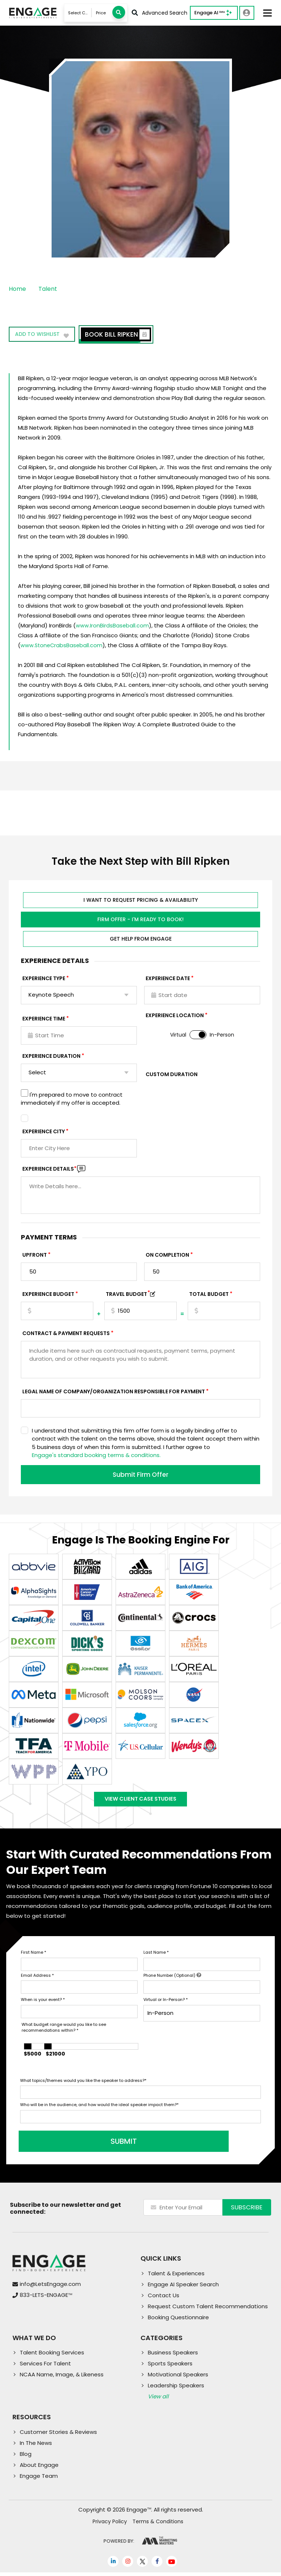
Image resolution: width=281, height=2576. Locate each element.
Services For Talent (45, 2367)
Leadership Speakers (176, 2389)
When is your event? (43, 2003)
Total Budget (209, 1293)
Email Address (37, 1979)
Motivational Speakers (178, 2378)
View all (158, 2400)
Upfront (34, 1254)
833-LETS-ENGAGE (46, 2299)
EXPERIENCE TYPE (43, 978)
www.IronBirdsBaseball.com (112, 625)
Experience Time (43, 1018)
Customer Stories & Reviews (58, 2435)
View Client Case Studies (140, 1801)
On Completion (167, 1254)
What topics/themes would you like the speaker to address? (83, 2084)
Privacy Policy (110, 2525)
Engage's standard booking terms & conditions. (96, 1455)
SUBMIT (76, 2145)
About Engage (39, 2468)
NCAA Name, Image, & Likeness (62, 2378)
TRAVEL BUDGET (128, 1293)
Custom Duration (172, 1074)
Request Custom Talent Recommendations (208, 2310)
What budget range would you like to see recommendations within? (64, 2031)
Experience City (43, 1131)
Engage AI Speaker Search (183, 2288)
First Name (33, 1956)
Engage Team (39, 2479)
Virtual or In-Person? (165, 2003)
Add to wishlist (43, 335)
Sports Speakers (170, 2367)
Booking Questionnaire (178, 2321)
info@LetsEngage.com (50, 2288)
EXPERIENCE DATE (168, 978)
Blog (25, 2457)
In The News (36, 2446)
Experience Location (175, 1015)
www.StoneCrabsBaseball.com (62, 645)
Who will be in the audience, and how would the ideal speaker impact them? (99, 2109)
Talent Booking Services (52, 2356)
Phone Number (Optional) (172, 1979)
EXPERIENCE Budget (48, 1293)
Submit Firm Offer (140, 1474)
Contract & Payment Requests (66, 1333)
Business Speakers (173, 2356)
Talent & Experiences (176, 2277)
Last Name (156, 1956)
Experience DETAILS (49, 1168)
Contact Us (163, 2299)
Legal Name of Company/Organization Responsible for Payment (113, 1391)
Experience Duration (51, 1055)
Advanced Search (159, 12)
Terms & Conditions (157, 2525)
